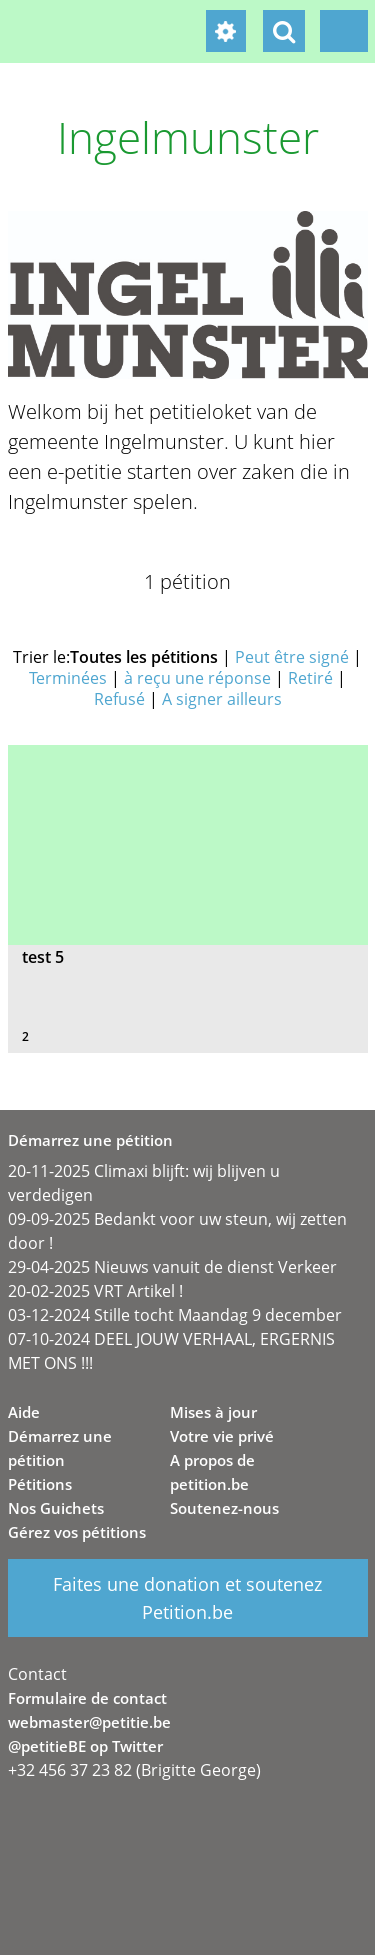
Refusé (119, 699)
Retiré (310, 678)
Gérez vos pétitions (77, 1532)
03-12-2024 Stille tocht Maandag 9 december (175, 1315)
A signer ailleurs (222, 699)
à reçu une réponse (197, 678)
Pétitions (40, 1484)
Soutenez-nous (224, 1508)
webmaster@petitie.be (89, 1722)
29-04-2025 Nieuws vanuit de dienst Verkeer (172, 1267)
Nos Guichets (56, 1508)
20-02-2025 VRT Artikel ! (95, 1291)
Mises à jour (213, 1412)
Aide (24, 1412)
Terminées (68, 678)
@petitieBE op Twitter (85, 1746)
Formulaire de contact (87, 1698)
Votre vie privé (222, 1436)
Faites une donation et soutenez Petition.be (187, 1598)
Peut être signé (292, 657)
